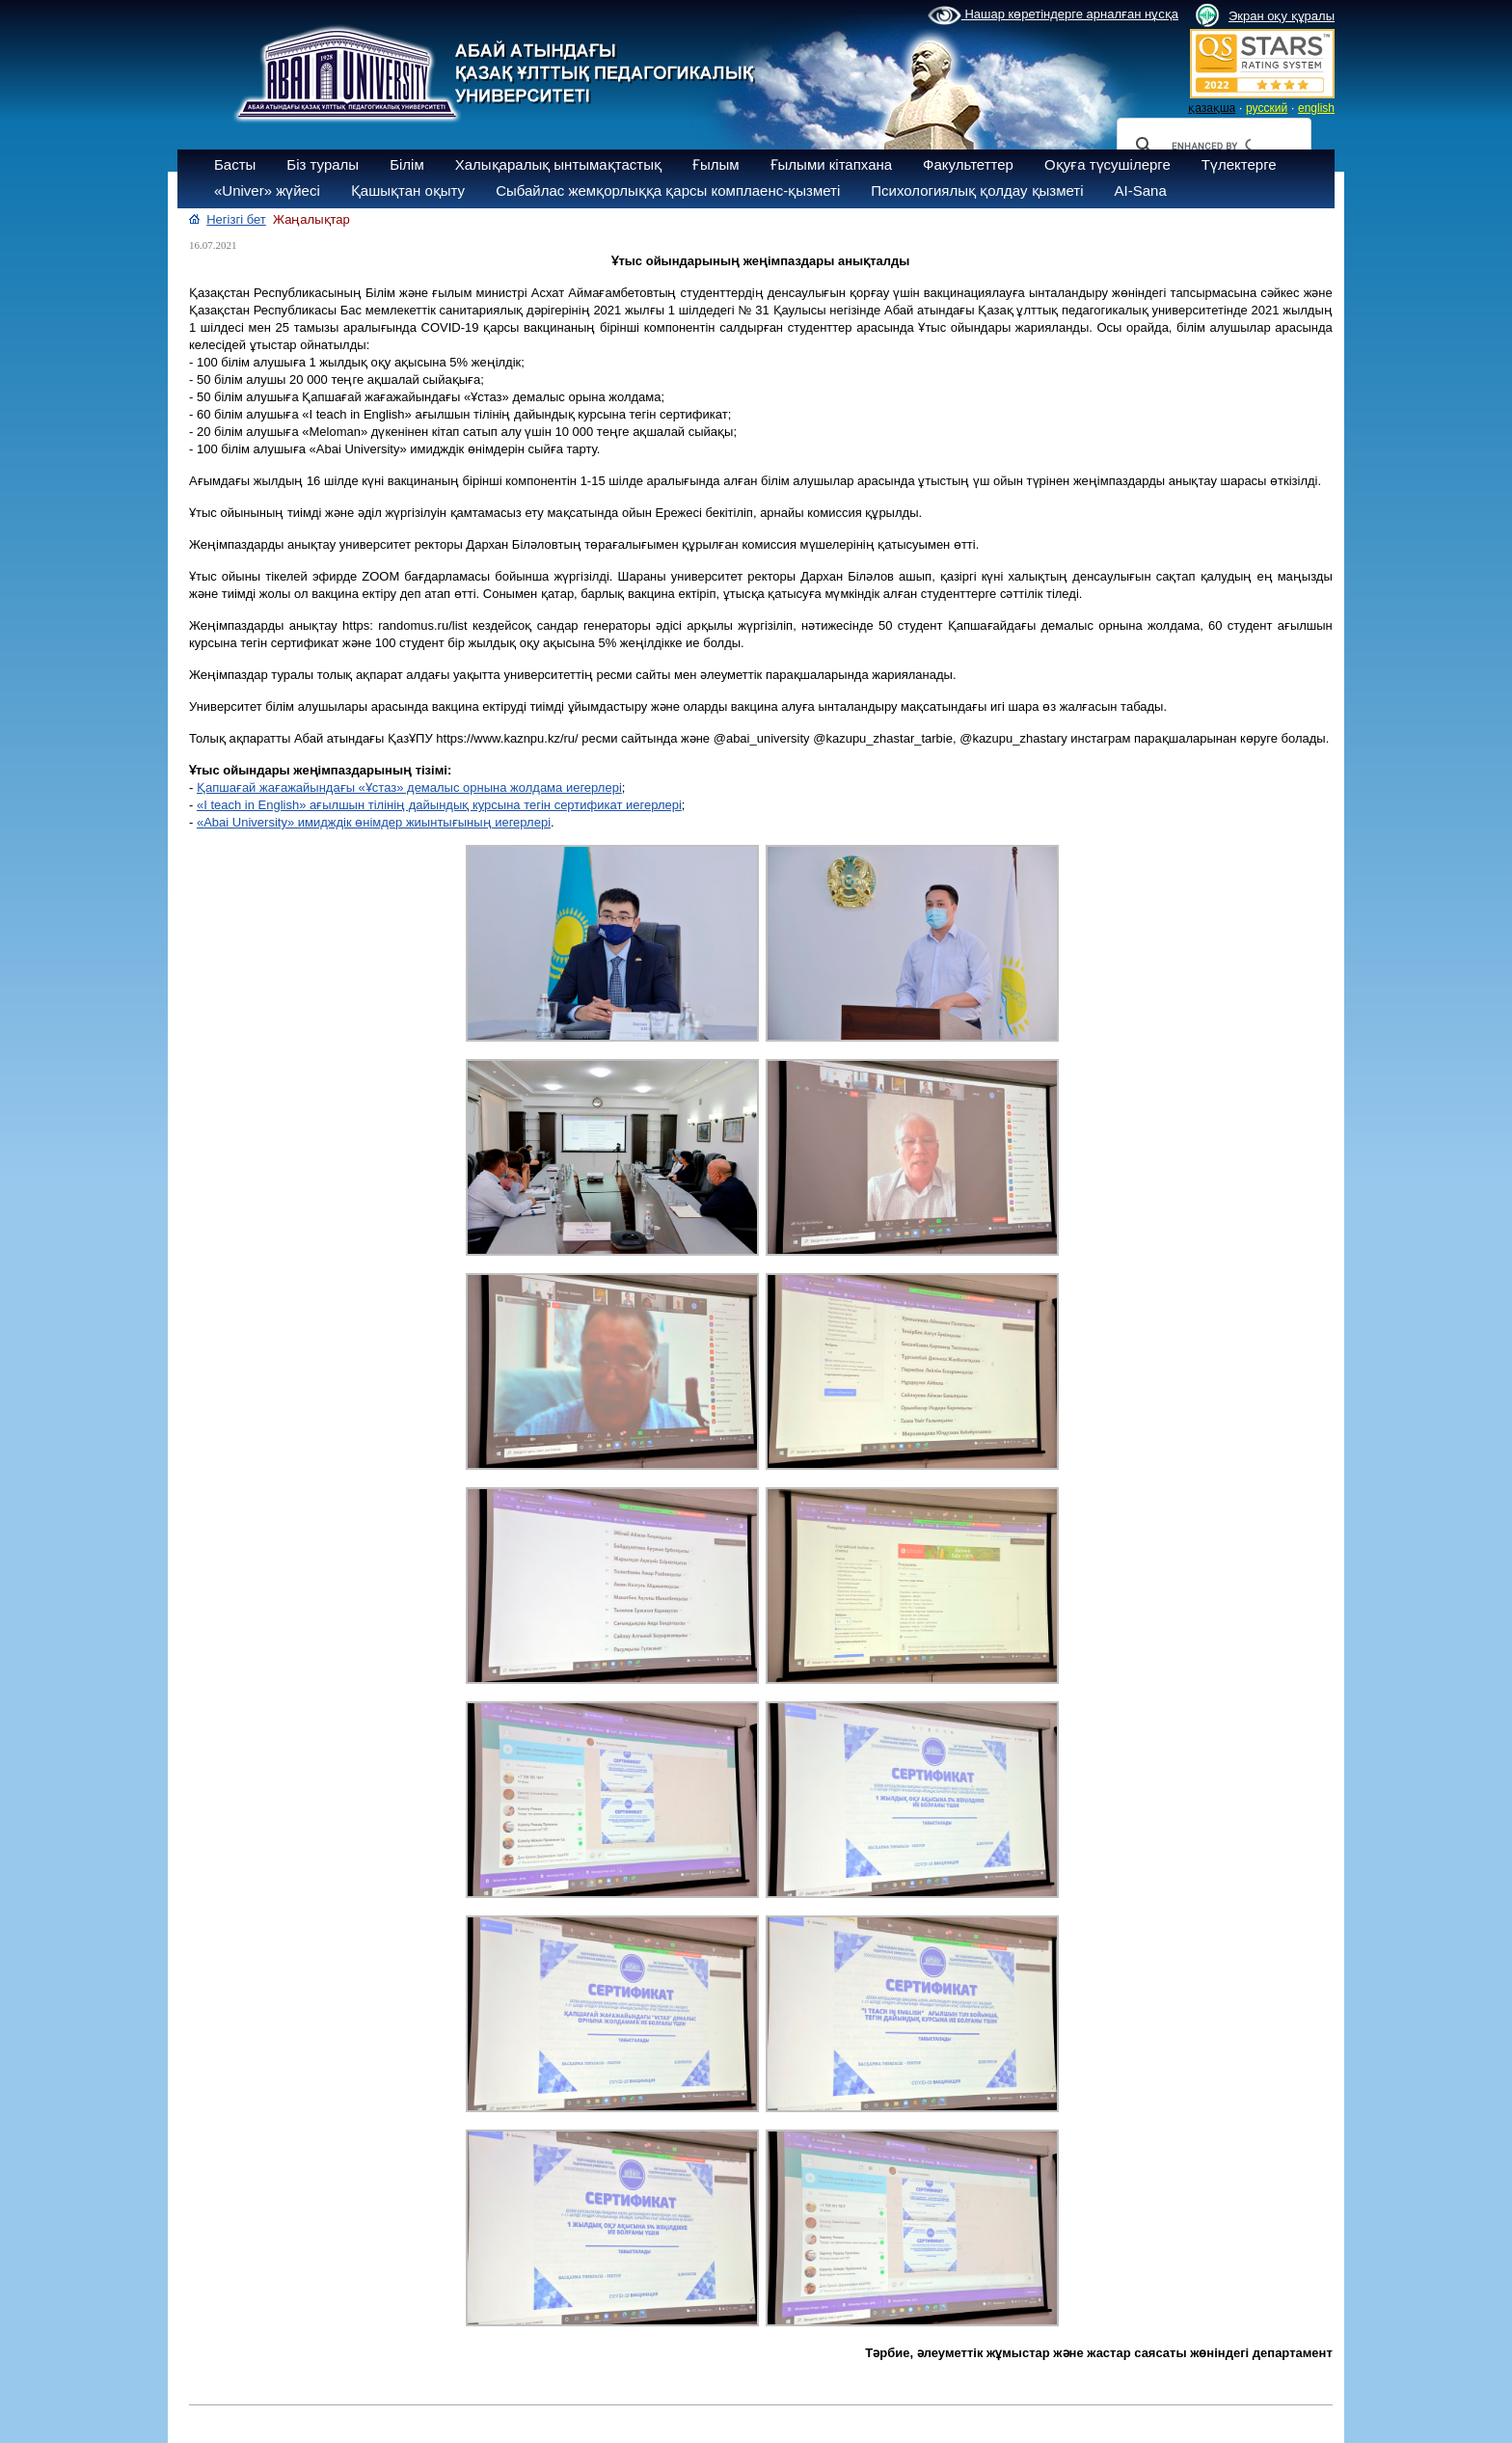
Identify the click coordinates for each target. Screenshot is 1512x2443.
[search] (1211, 145)
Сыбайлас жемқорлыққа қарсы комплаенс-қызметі (668, 190)
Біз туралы (322, 164)
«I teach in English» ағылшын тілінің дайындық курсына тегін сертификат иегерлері (439, 805)
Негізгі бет (236, 219)
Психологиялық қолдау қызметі (977, 190)
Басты (235, 164)
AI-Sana (1141, 190)
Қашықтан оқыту (408, 190)
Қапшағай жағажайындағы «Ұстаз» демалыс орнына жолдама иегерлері (409, 787)
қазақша (1211, 108)
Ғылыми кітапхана (831, 164)
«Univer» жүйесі (267, 190)
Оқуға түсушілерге (1107, 164)
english (1316, 108)
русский (1266, 108)
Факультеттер (968, 164)
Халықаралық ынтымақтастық (558, 164)
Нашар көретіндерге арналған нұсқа (1053, 15)
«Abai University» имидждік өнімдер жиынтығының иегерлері (374, 822)
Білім (407, 164)
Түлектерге (1239, 164)
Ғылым (716, 164)
